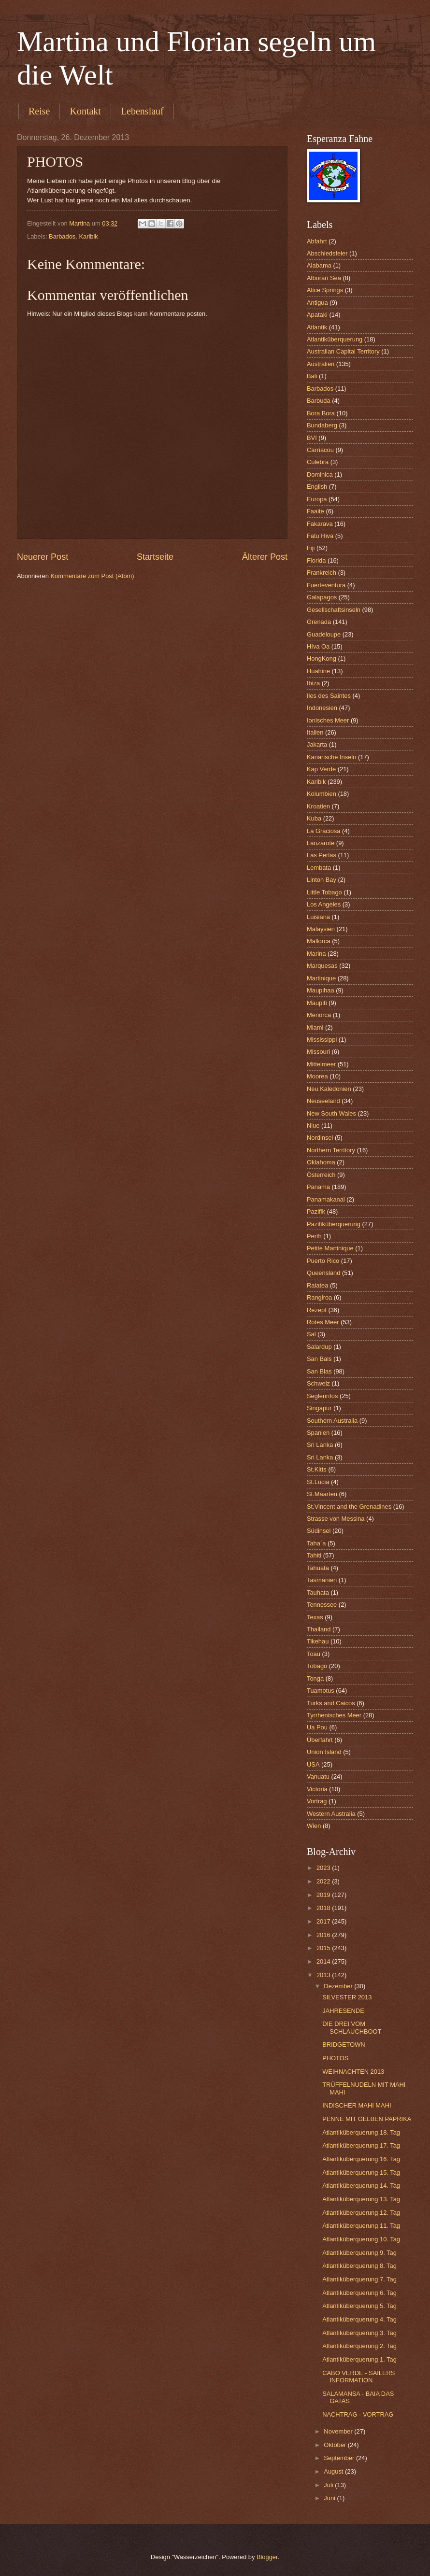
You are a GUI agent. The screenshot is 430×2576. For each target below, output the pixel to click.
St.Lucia (318, 1482)
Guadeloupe (324, 634)
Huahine (318, 671)
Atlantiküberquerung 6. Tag (359, 2292)
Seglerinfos (322, 1396)
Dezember (339, 1986)
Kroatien (318, 806)
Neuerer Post (42, 557)
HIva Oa (318, 646)
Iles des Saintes (329, 695)
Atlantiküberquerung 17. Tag (361, 2145)
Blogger (267, 2557)
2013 (324, 1975)
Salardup (319, 1346)
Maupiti (317, 1002)
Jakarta (317, 744)
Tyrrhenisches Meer (334, 1715)
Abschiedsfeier (327, 253)
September (340, 2458)
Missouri (318, 1051)
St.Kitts (317, 1469)
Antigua (317, 302)
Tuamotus (320, 1690)
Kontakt (85, 111)
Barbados (62, 236)
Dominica (320, 474)
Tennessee (322, 1604)
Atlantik (317, 327)
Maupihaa (320, 990)
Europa (317, 499)
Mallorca (318, 941)
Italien (315, 732)
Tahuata (318, 1567)
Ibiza (313, 683)
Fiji (311, 548)
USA (313, 1764)
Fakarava (320, 523)
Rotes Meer (323, 1322)
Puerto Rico (323, 1260)
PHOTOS (335, 2058)
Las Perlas (321, 855)
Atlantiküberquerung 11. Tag (361, 2225)
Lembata (319, 867)
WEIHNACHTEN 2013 (353, 2071)
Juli (329, 2485)
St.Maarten (322, 1494)
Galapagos (322, 597)
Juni (330, 2498)
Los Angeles (324, 904)
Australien (320, 364)
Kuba (314, 818)
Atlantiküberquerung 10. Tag (361, 2239)
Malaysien (321, 929)
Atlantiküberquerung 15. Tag (361, 2172)
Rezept (317, 1310)
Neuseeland (323, 1100)
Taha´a (316, 1543)
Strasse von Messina (336, 1518)
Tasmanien (322, 1580)
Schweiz (318, 1383)
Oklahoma (321, 1162)
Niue (313, 1125)
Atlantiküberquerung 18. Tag (361, 2132)
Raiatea (317, 1285)
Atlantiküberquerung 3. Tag (359, 2332)
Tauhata (318, 1592)
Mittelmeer (321, 1064)
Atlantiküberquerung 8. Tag (359, 2265)
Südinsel (318, 1530)
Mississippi (322, 1039)
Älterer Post (264, 557)
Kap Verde (321, 769)
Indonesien (322, 707)
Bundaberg (322, 425)
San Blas (319, 1371)
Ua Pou (317, 1727)
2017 (324, 1921)
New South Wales (331, 1113)
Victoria (317, 1789)
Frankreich (321, 572)
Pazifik (316, 1211)
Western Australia (331, 1813)
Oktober (335, 2445)
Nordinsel (320, 1137)
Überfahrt (320, 1739)
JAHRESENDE (343, 2010)
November (339, 2431)
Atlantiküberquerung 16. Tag (361, 2159)
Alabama (319, 265)
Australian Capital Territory (343, 351)
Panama (318, 1186)
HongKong (321, 658)
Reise (39, 111)
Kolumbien (321, 793)
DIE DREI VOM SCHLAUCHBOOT (351, 2027)
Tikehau (318, 1641)
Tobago (317, 1666)
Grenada (319, 621)
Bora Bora (321, 413)
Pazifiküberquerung (333, 1224)
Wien (314, 1825)
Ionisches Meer (328, 720)
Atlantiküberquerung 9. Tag (359, 2252)
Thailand (318, 1629)
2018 (324, 1907)
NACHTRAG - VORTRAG (357, 2414)
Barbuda (318, 400)
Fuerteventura (326, 585)
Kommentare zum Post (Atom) (92, 576)
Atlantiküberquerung (334, 339)
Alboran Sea (324, 278)
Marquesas (322, 965)
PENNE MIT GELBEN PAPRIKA (366, 2119)
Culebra (318, 462)
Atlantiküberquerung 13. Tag (361, 2199)
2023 (324, 1867)
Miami (315, 1027)
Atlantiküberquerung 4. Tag (359, 2319)
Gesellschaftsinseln (333, 609)
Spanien (318, 1432)
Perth (314, 1236)
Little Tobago (324, 892)
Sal (311, 1334)
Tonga (315, 1678)
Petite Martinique (330, 1248)
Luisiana (318, 916)
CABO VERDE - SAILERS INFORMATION (358, 2376)
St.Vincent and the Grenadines (349, 1506)
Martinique (321, 978)
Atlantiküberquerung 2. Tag (359, 2346)
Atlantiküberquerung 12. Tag (361, 2212)
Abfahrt (317, 241)
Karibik (88, 236)
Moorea (317, 1076)
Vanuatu (318, 1776)
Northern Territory (331, 1150)
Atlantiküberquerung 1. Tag (359, 2359)
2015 (324, 1948)
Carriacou (320, 449)
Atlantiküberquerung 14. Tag (361, 2185)
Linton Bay (321, 879)
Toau (313, 1653)
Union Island (324, 1751)
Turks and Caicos (331, 1703)
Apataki (317, 314)
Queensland (323, 1272)
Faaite (315, 511)
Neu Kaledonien (329, 1088)
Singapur (319, 1408)
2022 (324, 1881)
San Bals (319, 1358)
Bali (312, 376)
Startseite (155, 557)
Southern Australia (332, 1420)
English (317, 486)
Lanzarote (320, 843)
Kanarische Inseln (331, 757)
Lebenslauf (142, 111)
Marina (316, 953)
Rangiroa (319, 1297)
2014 (324, 1961)
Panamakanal (326, 1199)
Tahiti (314, 1555)
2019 (324, 1894)
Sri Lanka (320, 1444)
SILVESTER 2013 (347, 1997)
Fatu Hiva (320, 535)
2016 (324, 1935)
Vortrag (317, 1801)
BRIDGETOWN (343, 2044)
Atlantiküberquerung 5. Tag (359, 2305)
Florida (316, 560)
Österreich (321, 1174)
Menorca (319, 1015)
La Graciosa (323, 831)
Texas (315, 1617)
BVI (312, 437)
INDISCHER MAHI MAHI (356, 2105)
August (334, 2471)
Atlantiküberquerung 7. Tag (359, 2279)
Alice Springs (325, 290)
